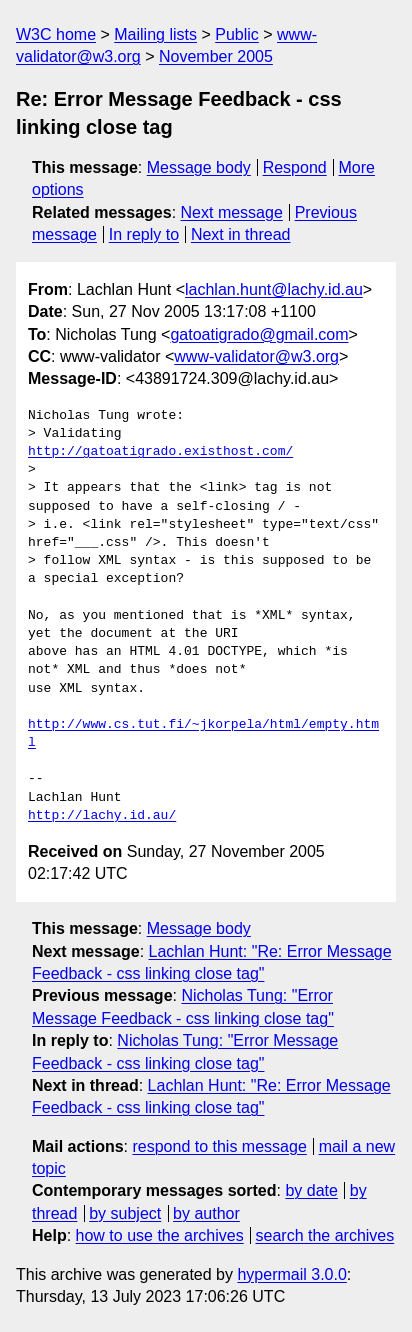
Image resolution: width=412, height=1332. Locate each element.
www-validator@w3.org (256, 356)
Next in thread (241, 234)
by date (311, 1190)
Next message (232, 212)
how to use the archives (160, 1235)
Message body (199, 167)
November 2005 (216, 56)
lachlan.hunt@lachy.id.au (274, 289)
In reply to (144, 234)
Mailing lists (155, 34)
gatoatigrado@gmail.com (259, 334)
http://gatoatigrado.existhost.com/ (160, 452)
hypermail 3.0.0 (291, 1274)
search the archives (325, 1235)
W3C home (56, 34)
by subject (125, 1213)
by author (206, 1213)
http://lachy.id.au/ (102, 816)
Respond (295, 167)
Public (237, 34)
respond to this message (219, 1146)
